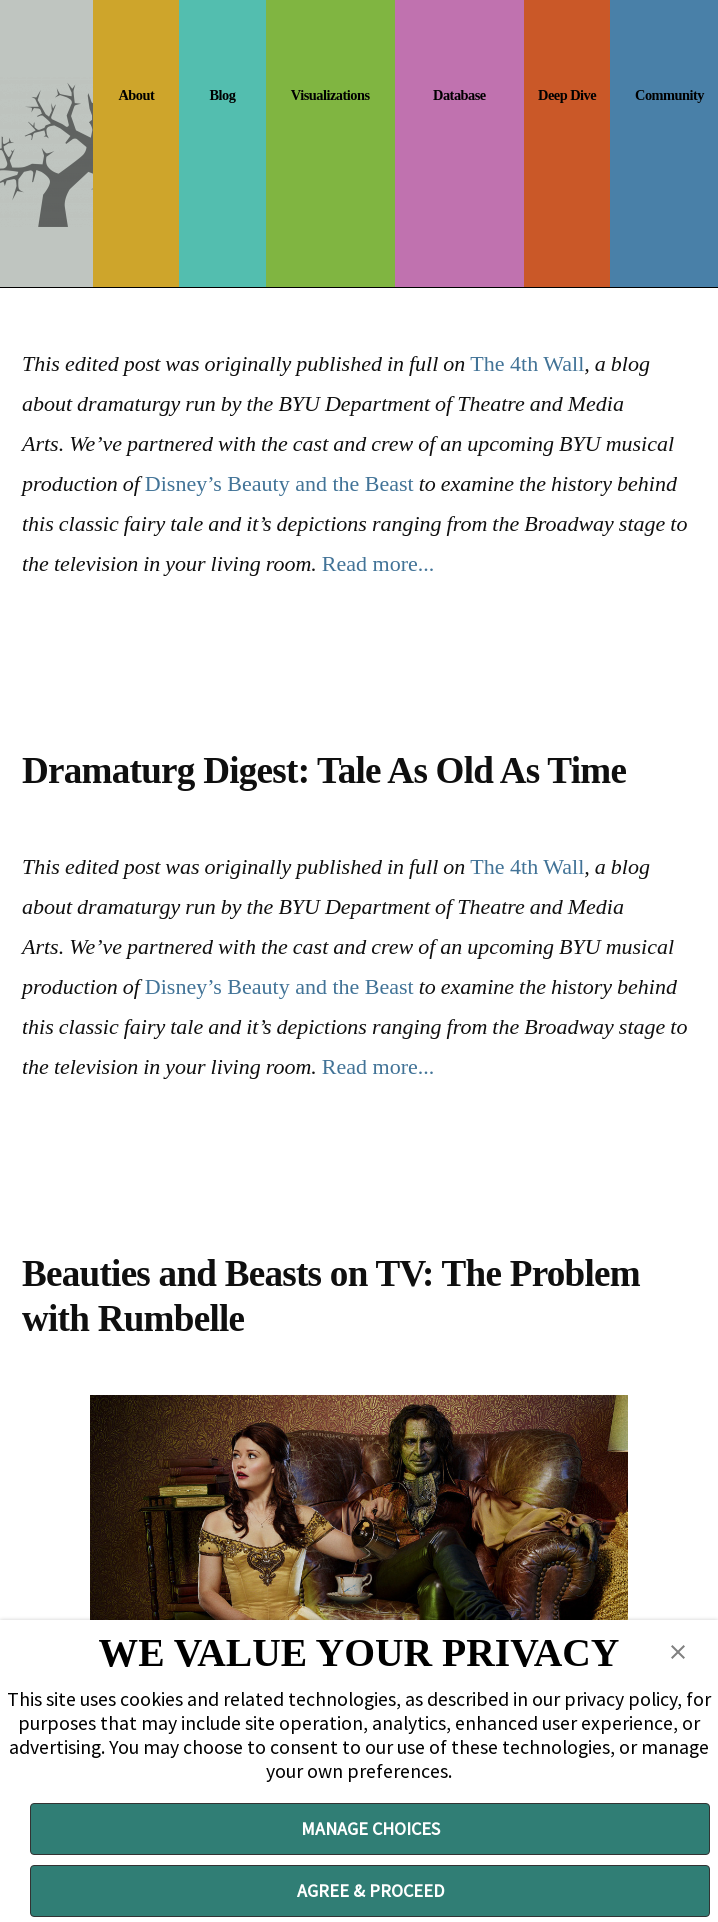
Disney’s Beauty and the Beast (279, 483)
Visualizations (330, 95)
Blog (223, 95)
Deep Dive (567, 95)
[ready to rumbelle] (359, 1546)
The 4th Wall (527, 363)
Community (669, 95)
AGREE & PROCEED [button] (370, 1890)
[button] (678, 1652)
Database (459, 95)
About (136, 95)
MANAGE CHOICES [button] (370, 1828)
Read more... (378, 563)
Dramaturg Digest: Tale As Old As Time (324, 770)
